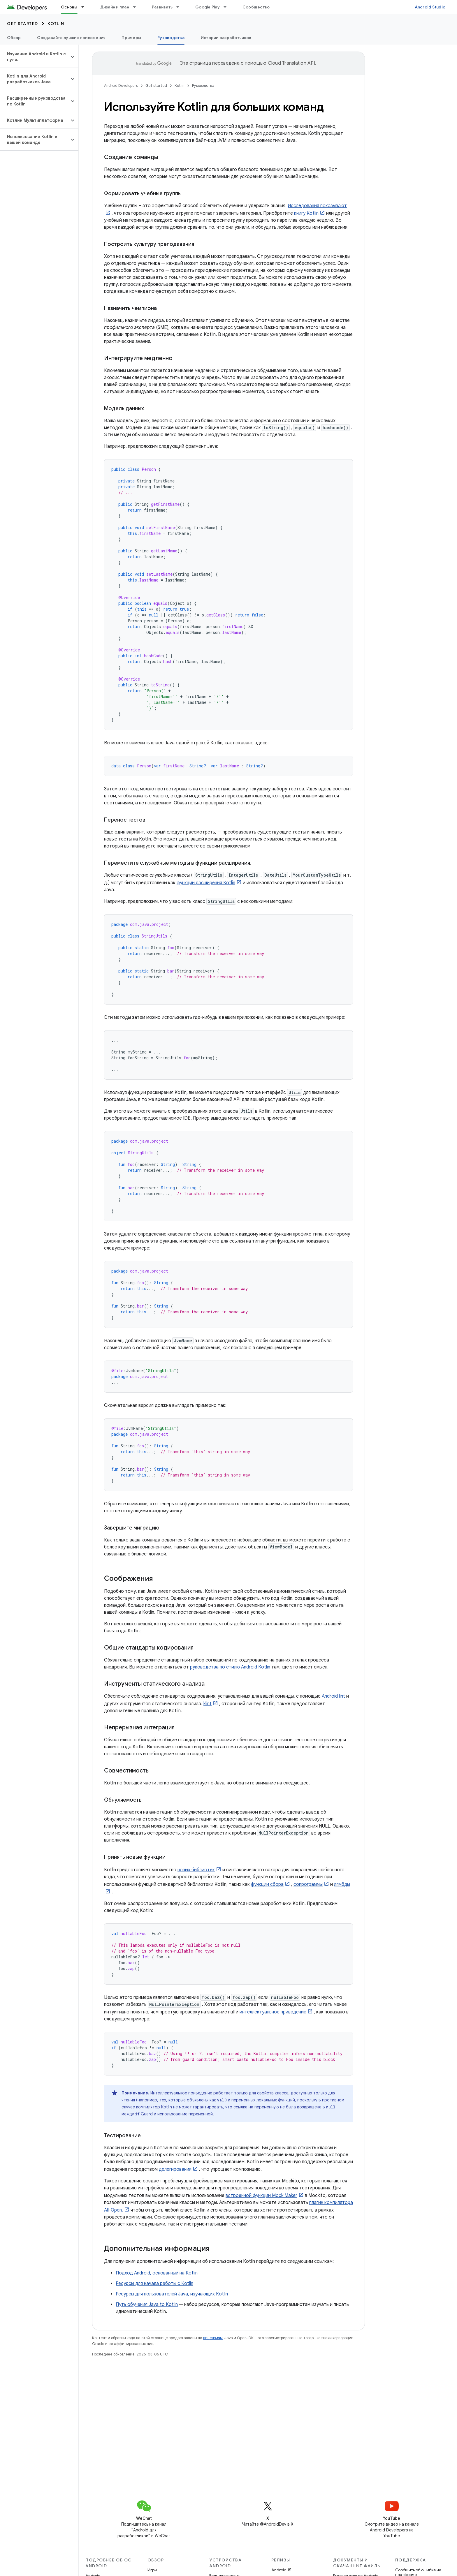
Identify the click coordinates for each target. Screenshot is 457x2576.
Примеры (131, 37)
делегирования (175, 2169)
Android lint (333, 1696)
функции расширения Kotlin (206, 883)
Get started (22, 23)
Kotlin (56, 23)
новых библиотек (196, 1870)
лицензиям (213, 2337)
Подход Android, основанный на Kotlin (157, 2273)
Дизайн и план (114, 7)
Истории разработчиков (226, 37)
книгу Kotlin (306, 213)
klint (207, 1704)
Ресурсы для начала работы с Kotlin (154, 2283)
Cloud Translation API (291, 63)
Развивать (162, 7)
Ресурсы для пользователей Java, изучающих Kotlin (172, 2294)
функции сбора (267, 1884)
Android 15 (281, 2570)
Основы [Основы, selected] (69, 7)
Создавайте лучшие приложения (71, 37)
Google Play (207, 7)
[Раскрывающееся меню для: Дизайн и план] (137, 7)
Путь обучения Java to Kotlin (147, 2304)
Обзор (14, 37)
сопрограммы (308, 1884)
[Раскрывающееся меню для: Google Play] (227, 7)
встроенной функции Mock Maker (261, 2195)
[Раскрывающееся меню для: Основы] (85, 7)
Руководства (203, 85)
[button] (34, 56)
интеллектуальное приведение (273, 2012)
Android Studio (430, 7)
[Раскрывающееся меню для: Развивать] (180, 7)
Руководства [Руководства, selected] (170, 37)
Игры (152, 2570)
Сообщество (256, 7)
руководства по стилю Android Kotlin (230, 1667)
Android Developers (121, 85)
